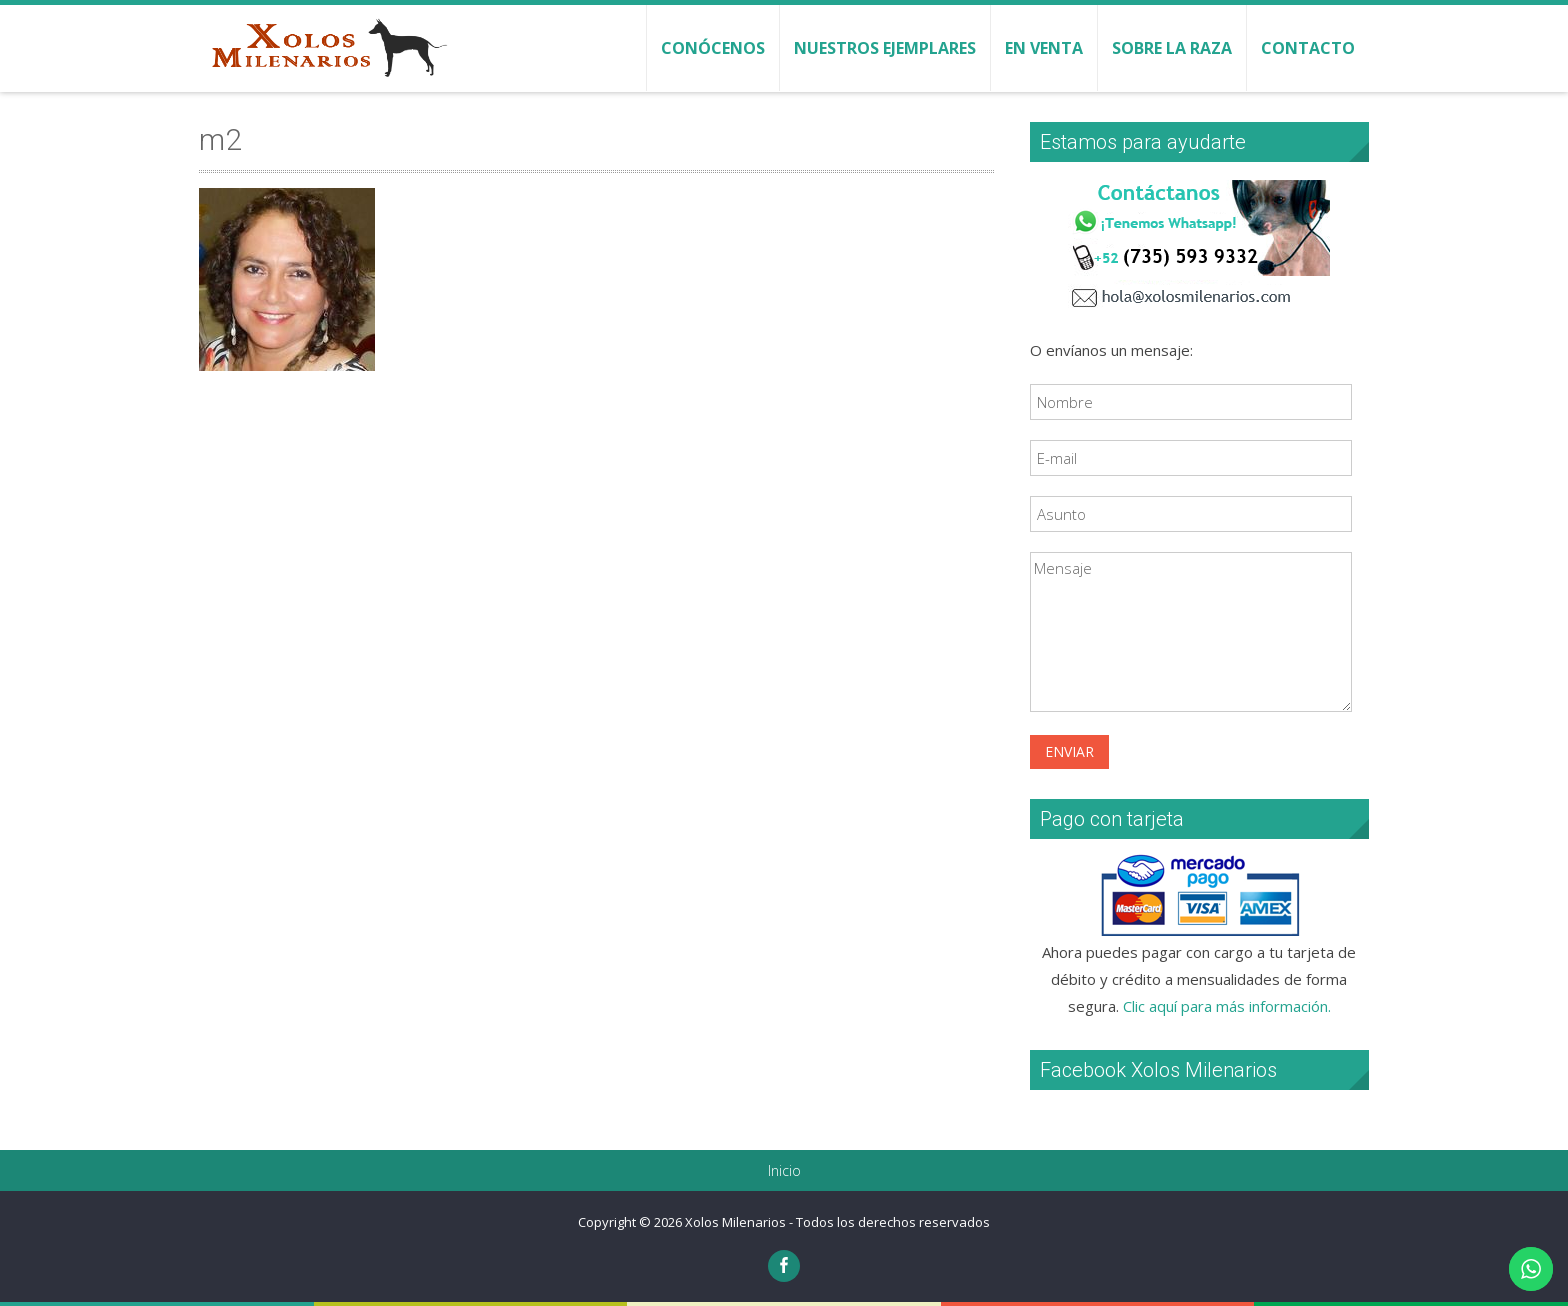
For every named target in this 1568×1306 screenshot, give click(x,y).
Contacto (1308, 48)
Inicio (784, 1171)
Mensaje (1191, 632)
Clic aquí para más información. (1227, 1006)
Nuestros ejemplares (885, 48)
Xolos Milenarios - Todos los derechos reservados (837, 1222)
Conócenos (713, 48)
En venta (1044, 48)
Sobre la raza (1172, 48)
